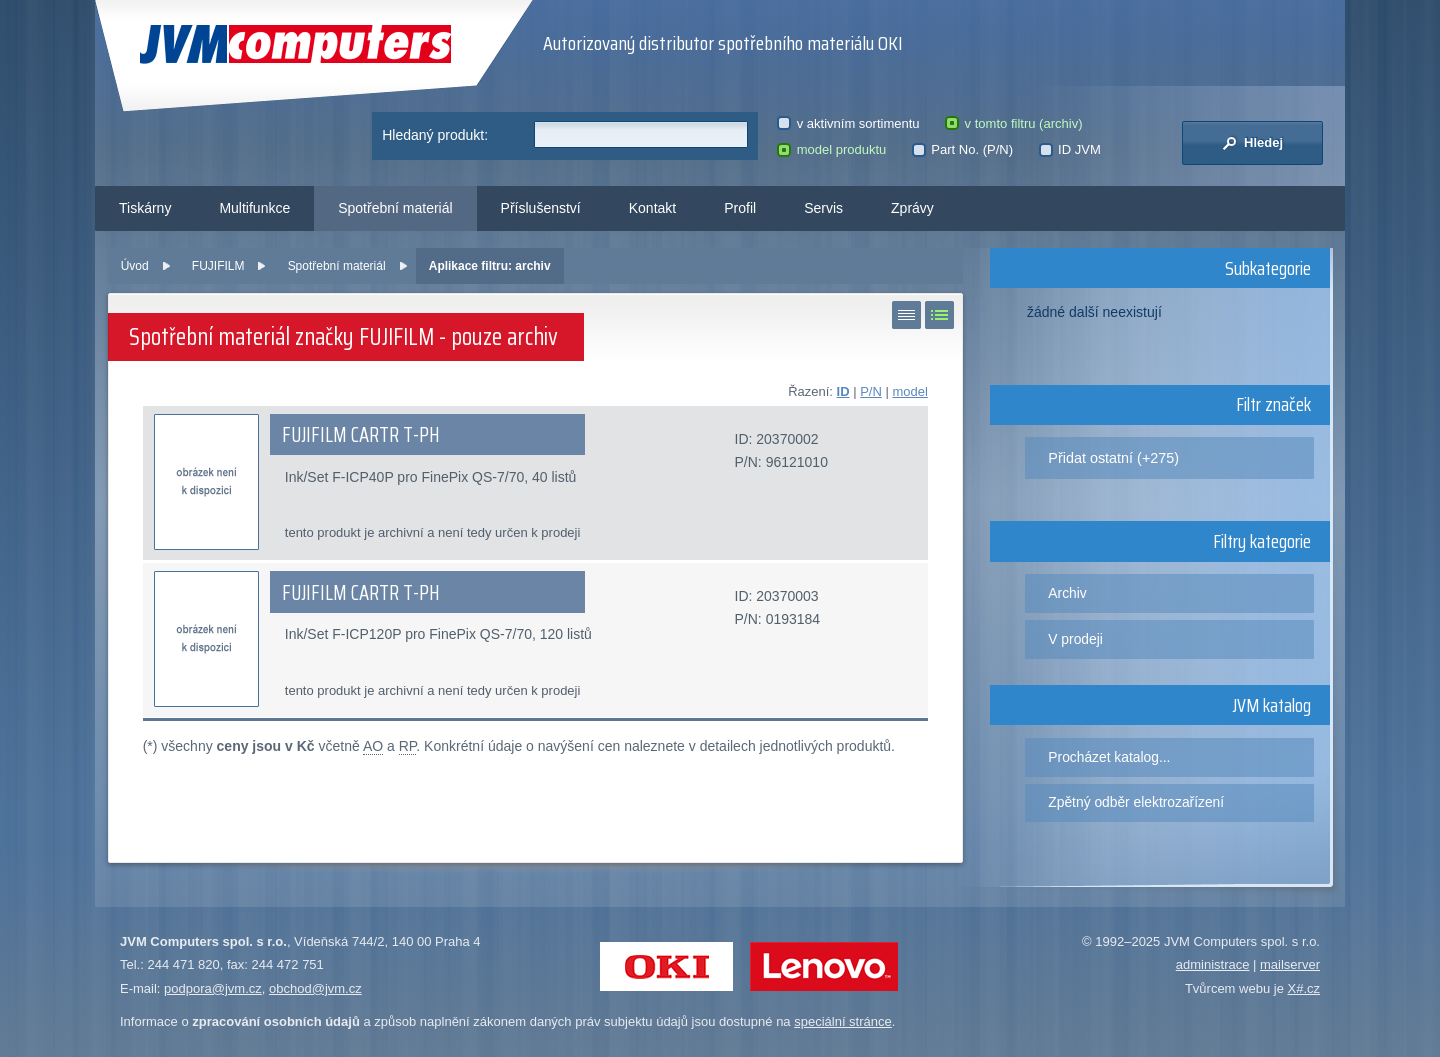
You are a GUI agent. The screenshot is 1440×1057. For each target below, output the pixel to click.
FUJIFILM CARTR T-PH (361, 435)
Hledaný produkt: (435, 135)
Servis (823, 208)
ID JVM (1070, 149)
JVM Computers (295, 44)
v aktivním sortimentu (848, 123)
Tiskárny (145, 208)
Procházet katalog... (1109, 757)
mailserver (1290, 964)
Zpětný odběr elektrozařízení (1136, 802)
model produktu (831, 149)
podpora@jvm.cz (213, 988)
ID (843, 391)
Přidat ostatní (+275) (1113, 458)
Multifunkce (254, 208)
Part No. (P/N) (962, 149)
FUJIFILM (218, 266)
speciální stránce (843, 1021)
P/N (871, 391)
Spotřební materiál (395, 208)
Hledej (1252, 143)
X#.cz (1303, 988)
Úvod (135, 266)
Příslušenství (541, 208)
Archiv (1067, 593)
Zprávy (912, 208)
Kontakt (652, 208)
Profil (740, 208)
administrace (1213, 964)
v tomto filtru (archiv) (1013, 123)
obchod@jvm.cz (315, 988)
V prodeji (1075, 639)
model (909, 391)
